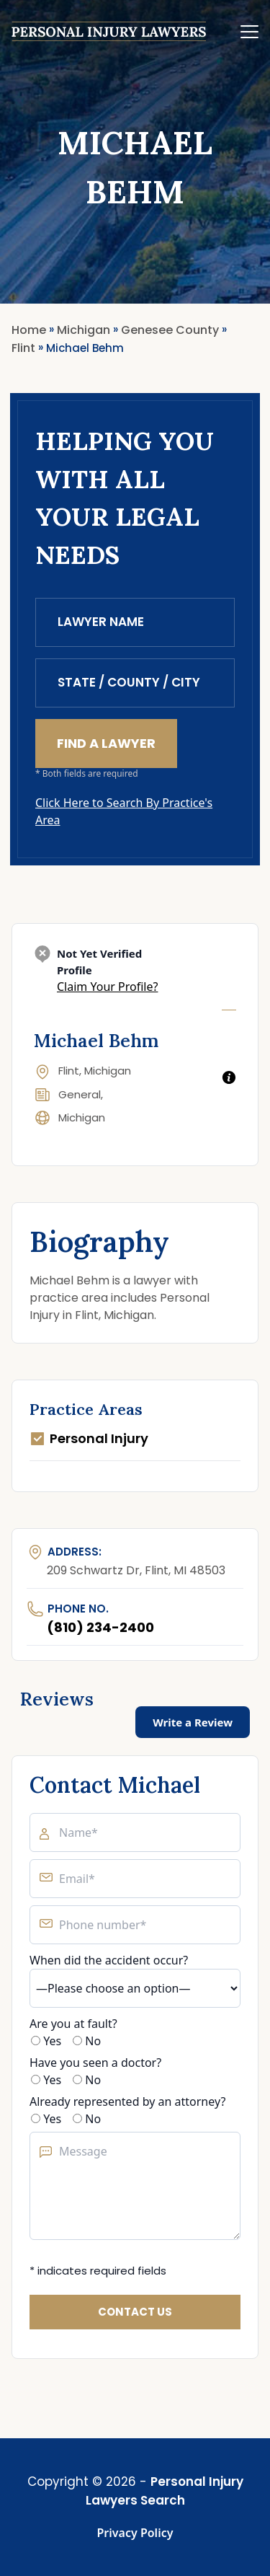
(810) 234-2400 (100, 1627)
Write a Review (193, 1722)
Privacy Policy (135, 2533)
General (79, 1094)
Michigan (81, 1117)
